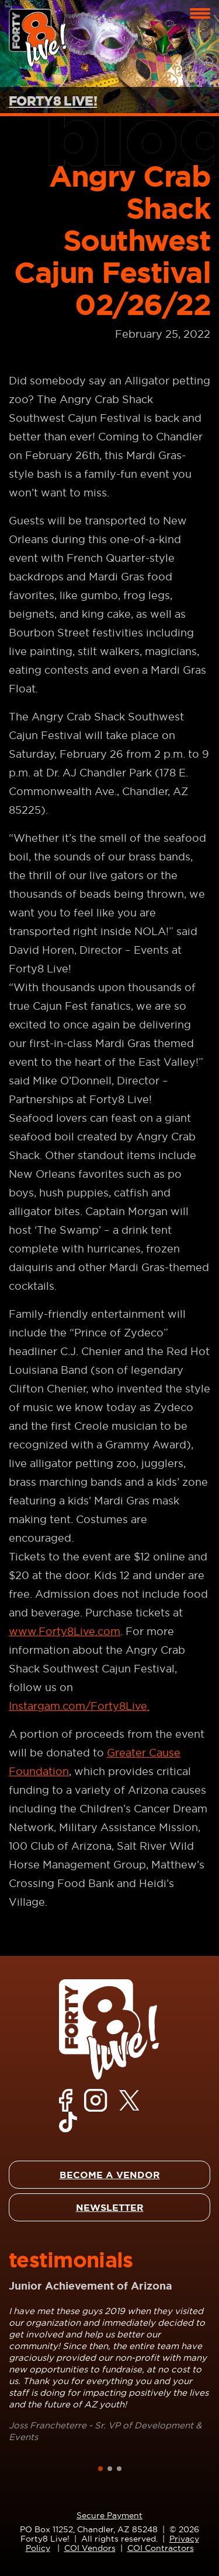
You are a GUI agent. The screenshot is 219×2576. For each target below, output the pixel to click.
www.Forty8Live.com (64, 1631)
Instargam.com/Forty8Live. (79, 1706)
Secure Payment (109, 2515)
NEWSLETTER (110, 2207)
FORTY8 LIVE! (53, 100)
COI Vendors (90, 2548)
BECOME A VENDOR (110, 2174)
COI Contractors (160, 2548)
